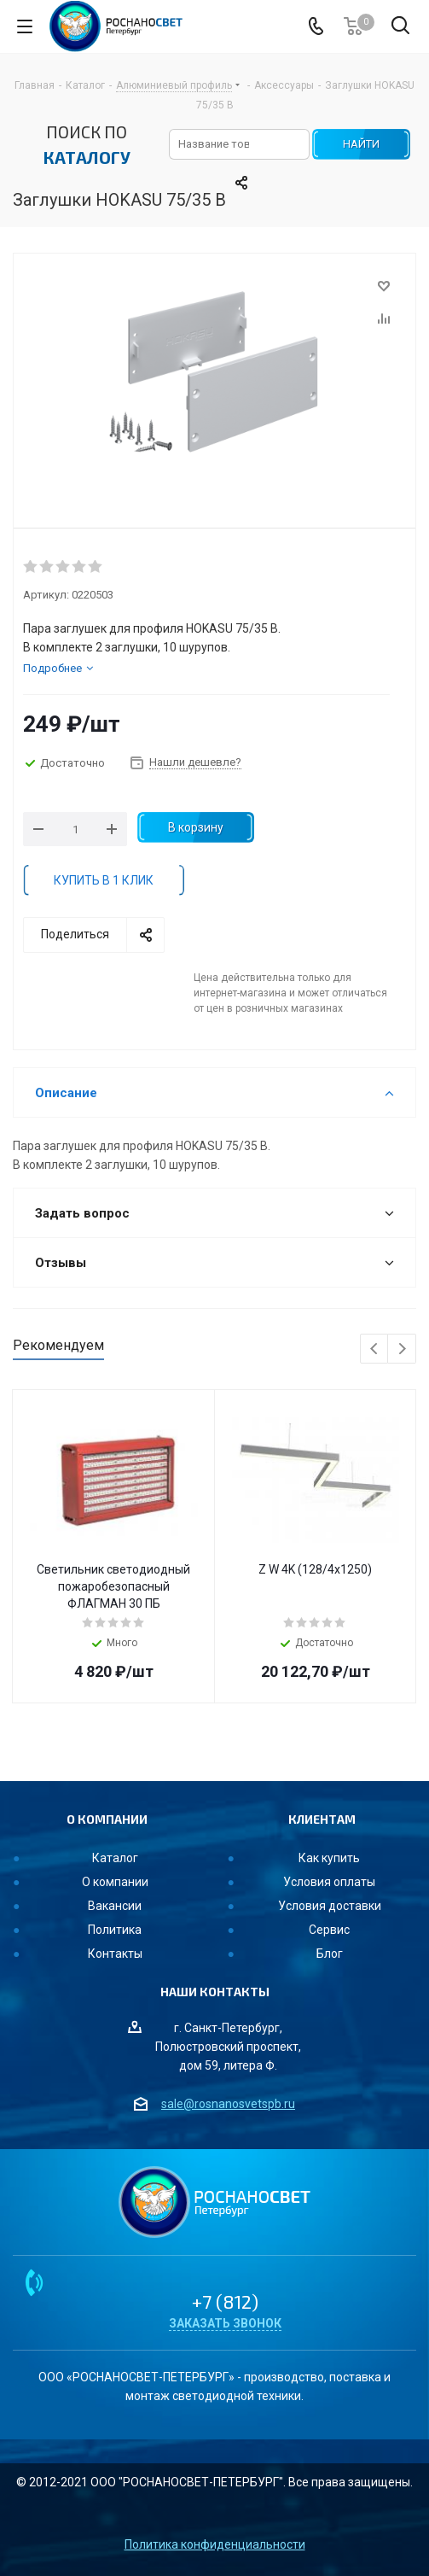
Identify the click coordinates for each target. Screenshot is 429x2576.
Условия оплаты (329, 1882)
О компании (115, 1882)
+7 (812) (225, 2301)
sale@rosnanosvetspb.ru (228, 2104)
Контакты (115, 1953)
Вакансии (115, 1906)
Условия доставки (329, 1906)
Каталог (115, 1858)
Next (402, 1349)
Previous (375, 1349)
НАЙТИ (361, 143)
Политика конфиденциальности (215, 2544)
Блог (329, 1953)
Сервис (329, 1929)
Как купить (329, 1858)
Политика (115, 1929)
